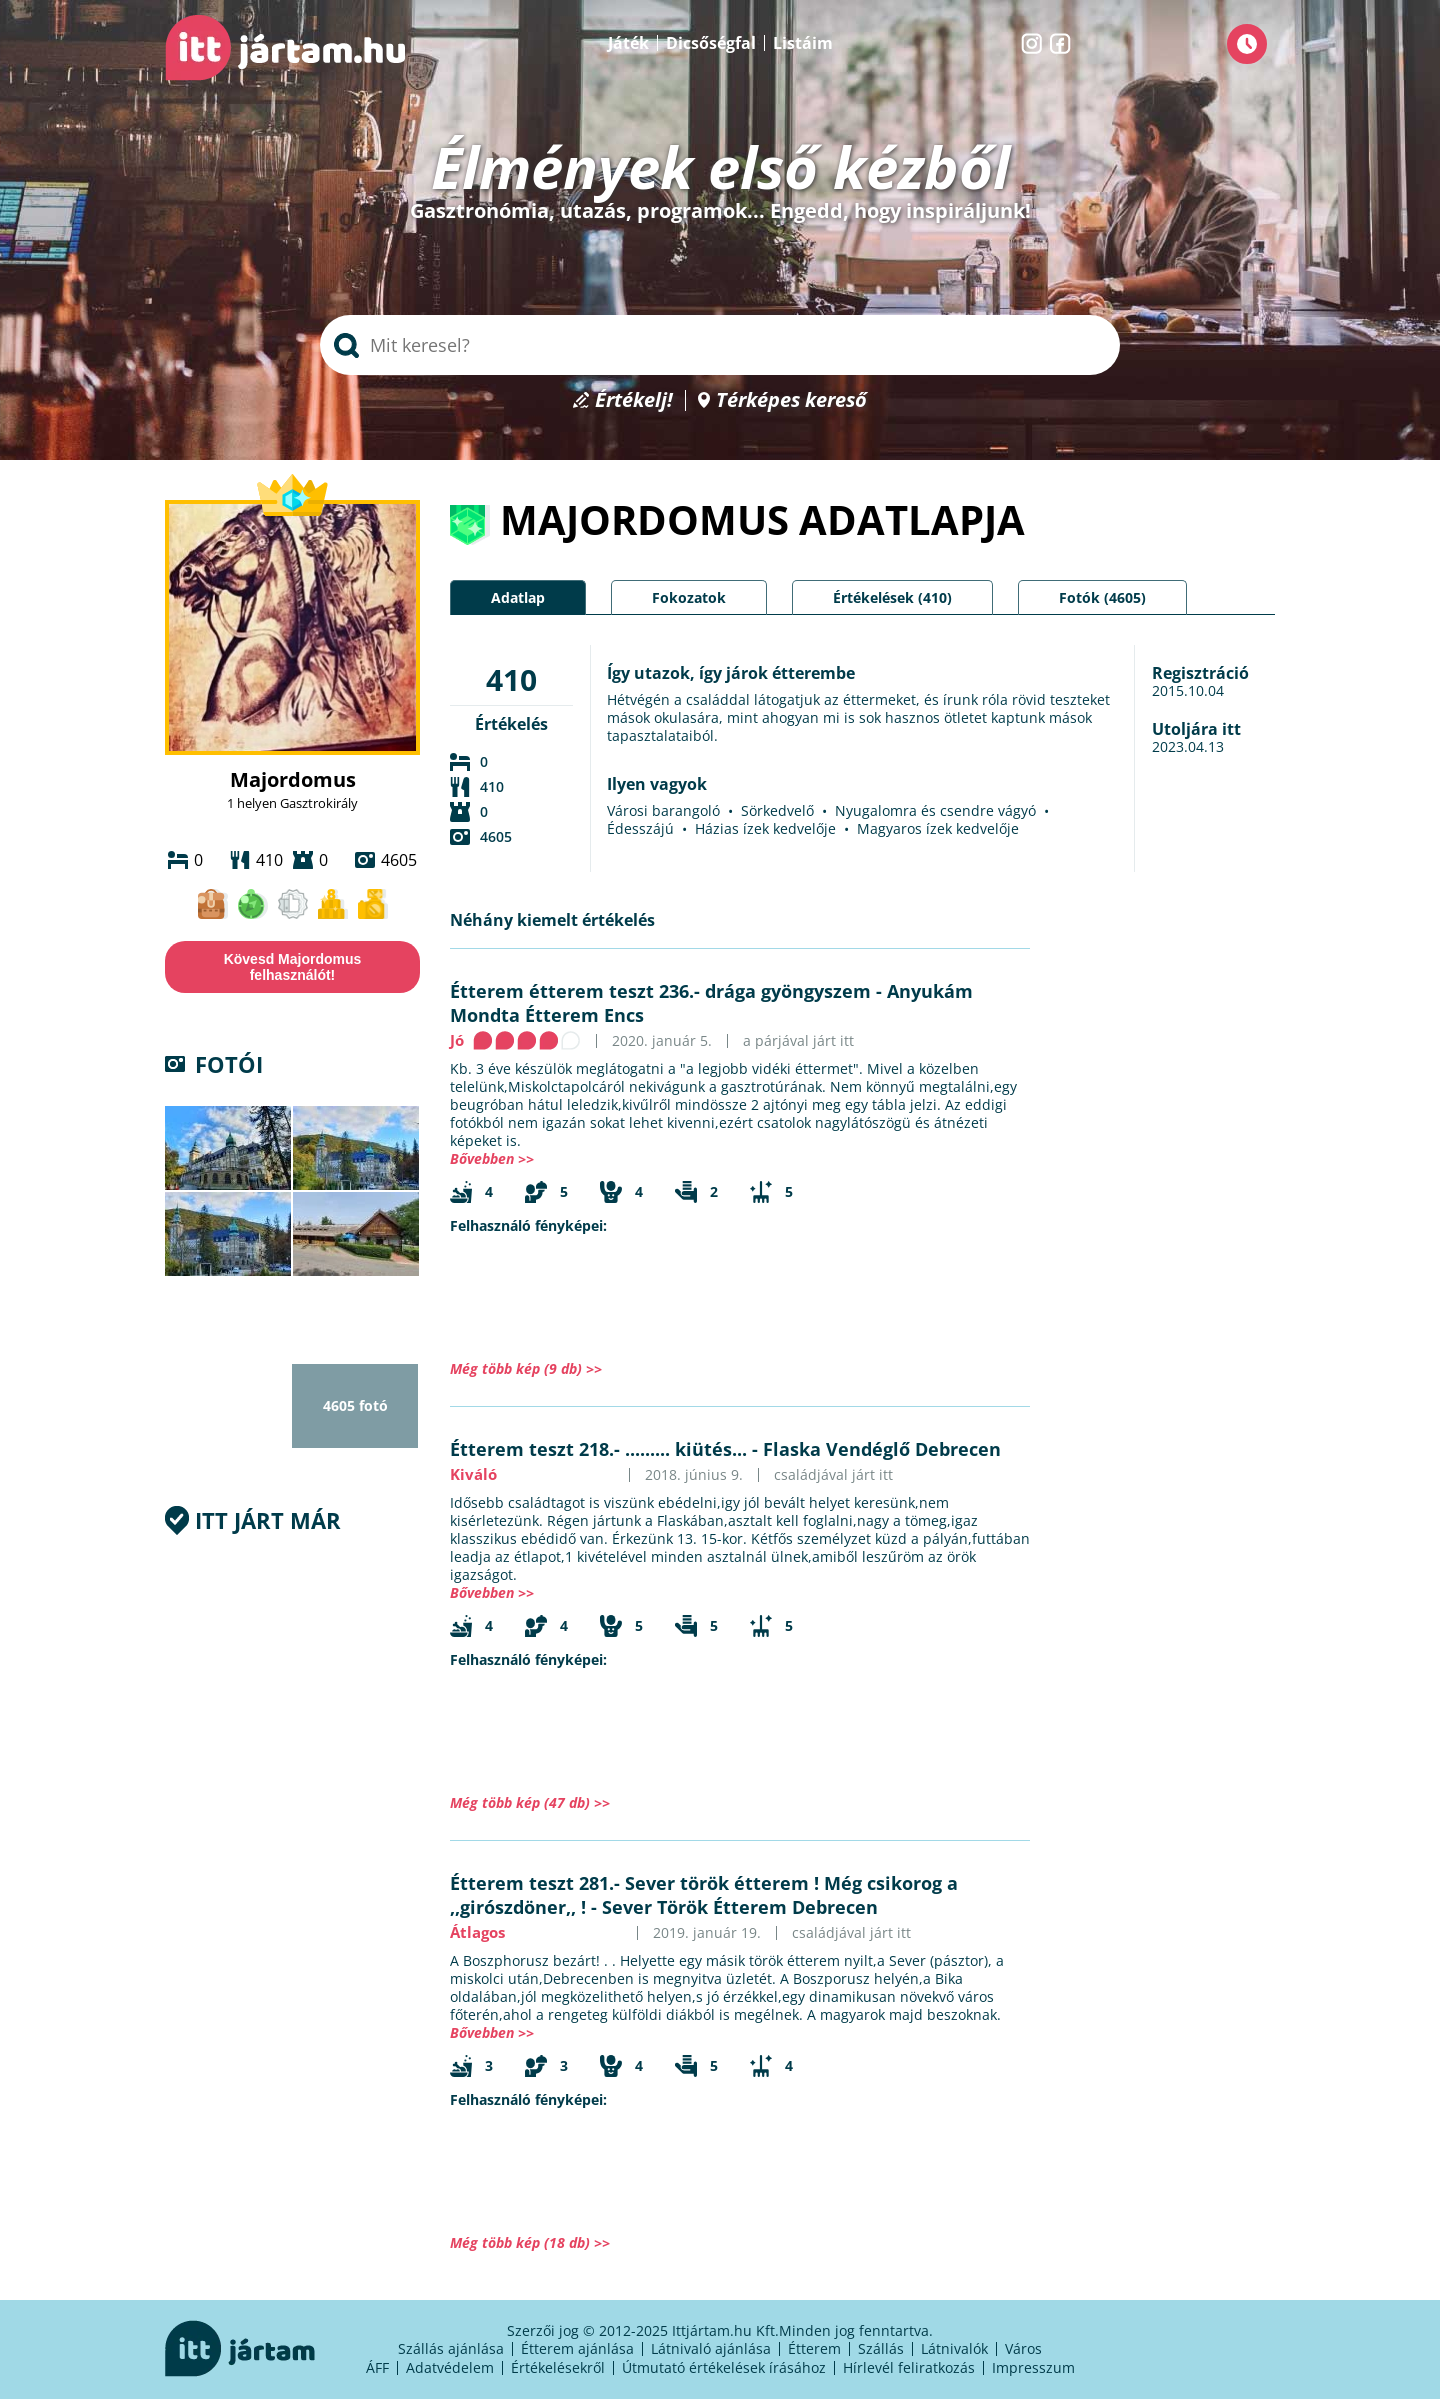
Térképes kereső (791, 400)
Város (1023, 2348)
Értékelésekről (558, 2367)
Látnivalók (954, 2348)
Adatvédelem (450, 2367)
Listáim (803, 43)
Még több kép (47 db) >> (530, 1802)
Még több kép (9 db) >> (526, 1368)
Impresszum (1033, 2367)
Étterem (814, 2348)
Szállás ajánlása (451, 2348)
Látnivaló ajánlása (711, 2348)
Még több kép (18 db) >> (530, 2242)
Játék (628, 43)
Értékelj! (634, 400)
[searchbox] (720, 345)
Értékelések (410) (892, 597)
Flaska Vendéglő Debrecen (882, 1449)
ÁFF (377, 2367)
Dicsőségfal (711, 43)
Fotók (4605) (1102, 597)
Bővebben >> (492, 1158)
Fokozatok (689, 597)
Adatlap (518, 597)
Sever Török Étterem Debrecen (740, 1907)
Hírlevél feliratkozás (909, 2367)
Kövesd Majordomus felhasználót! (293, 967)
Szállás (881, 2348)
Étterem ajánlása (577, 2348)
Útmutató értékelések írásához (724, 2367)
